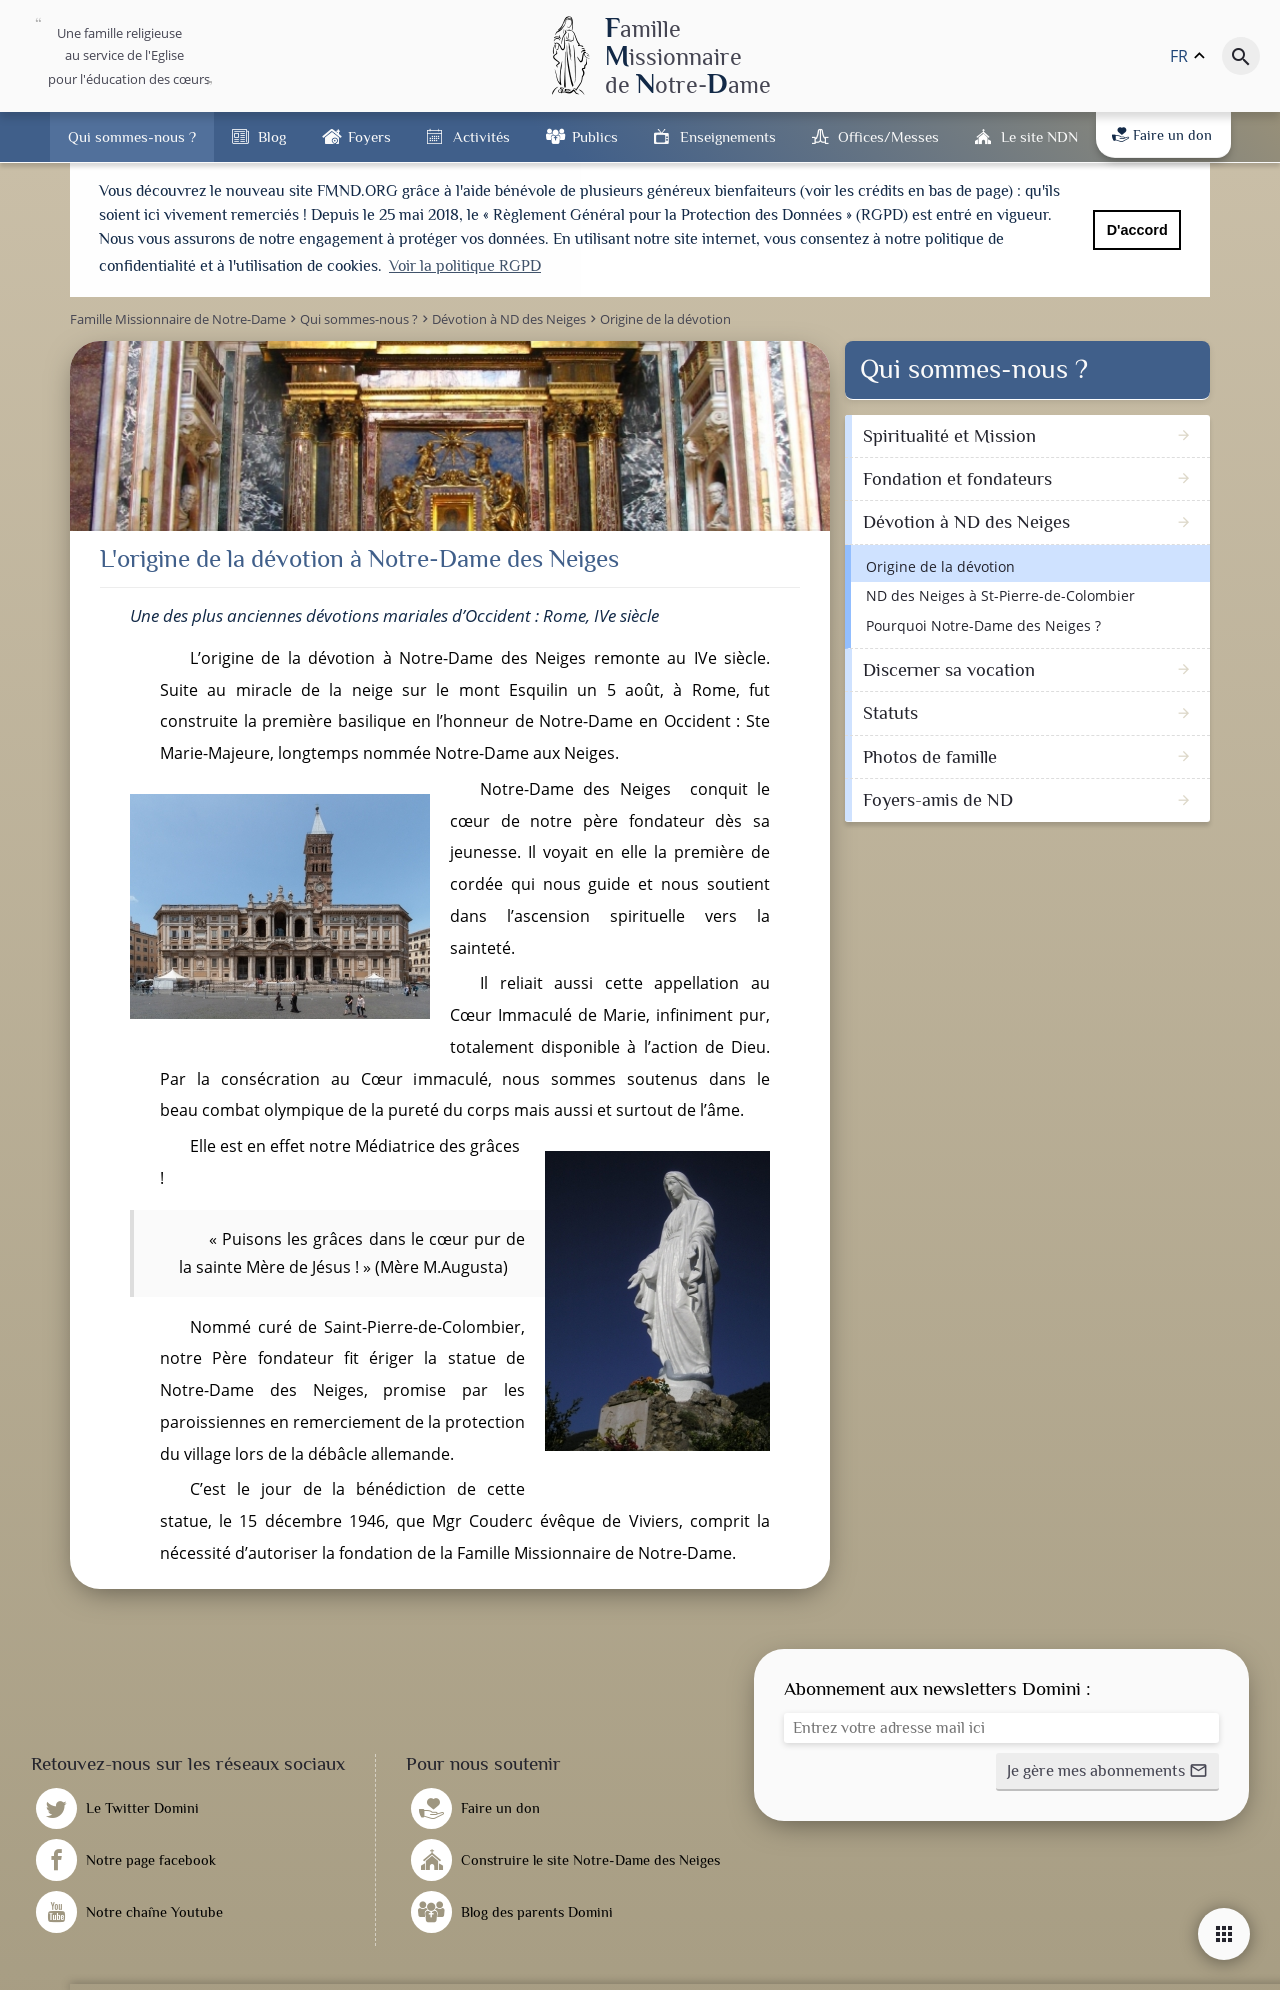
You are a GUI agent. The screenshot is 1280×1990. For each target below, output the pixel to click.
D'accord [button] (1137, 230)
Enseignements (728, 136)
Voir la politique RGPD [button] (465, 266)
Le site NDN (1039, 136)
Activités (481, 136)
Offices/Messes (888, 136)
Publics (595, 136)
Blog (272, 136)
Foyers (369, 136)
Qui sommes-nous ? (132, 136)
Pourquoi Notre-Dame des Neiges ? (983, 622)
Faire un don (1162, 135)
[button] (1107, 1769)
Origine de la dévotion (940, 563)
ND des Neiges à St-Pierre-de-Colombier (1000, 593)
